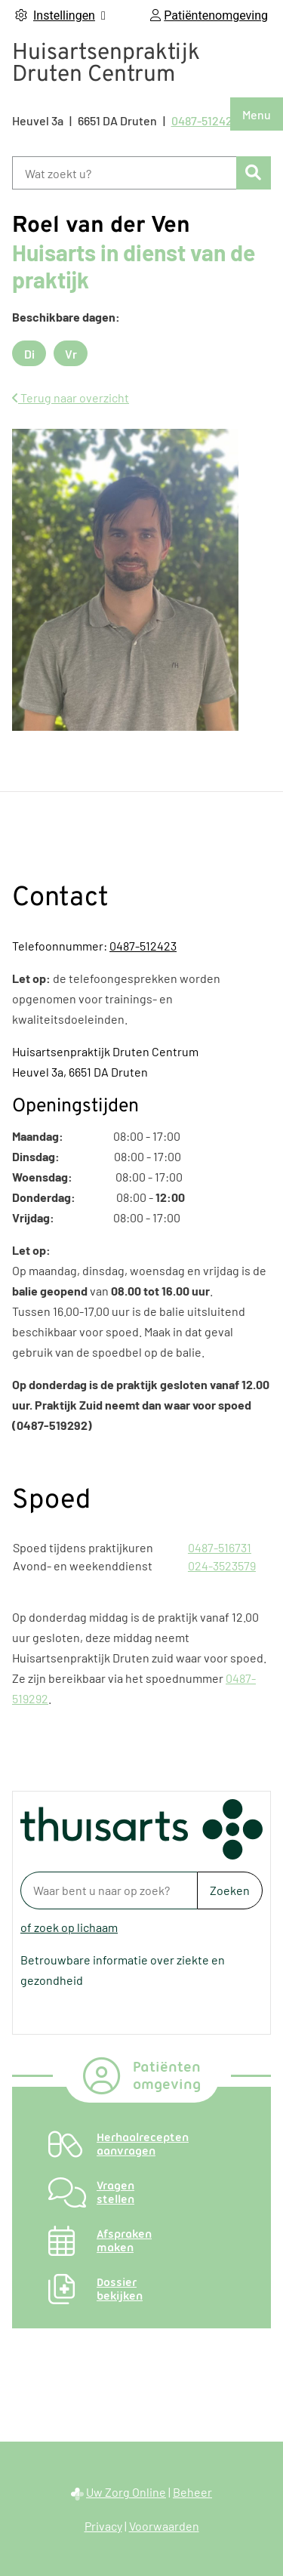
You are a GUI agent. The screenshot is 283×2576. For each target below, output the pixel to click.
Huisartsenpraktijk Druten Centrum (106, 64)
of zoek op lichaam (69, 1927)
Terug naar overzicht (70, 397)
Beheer (192, 2492)
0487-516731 (219, 1547)
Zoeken (230, 1890)
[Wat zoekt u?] (124, 173)
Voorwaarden (164, 2526)
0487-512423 (143, 945)
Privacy (103, 2526)
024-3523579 (222, 1565)
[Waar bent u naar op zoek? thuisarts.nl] (108, 1890)
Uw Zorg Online (126, 2492)
